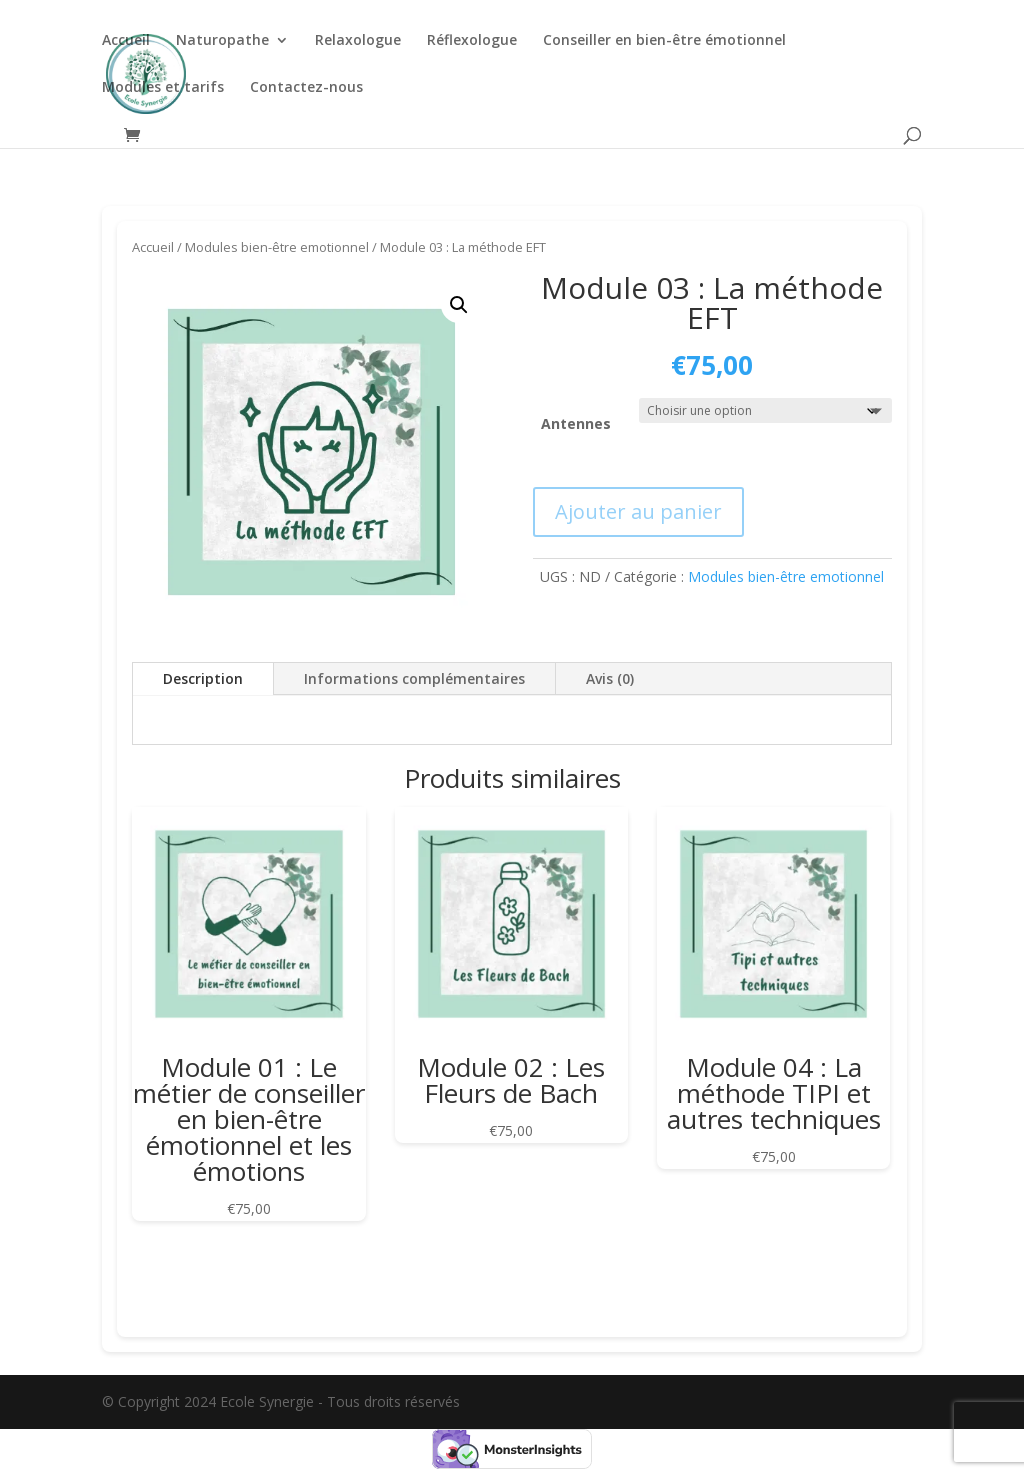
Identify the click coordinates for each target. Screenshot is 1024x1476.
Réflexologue (472, 41)
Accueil (126, 41)
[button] (459, 305)
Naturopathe (222, 41)
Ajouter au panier (638, 511)
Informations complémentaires (414, 678)
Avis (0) (610, 678)
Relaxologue (358, 41)
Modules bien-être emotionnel (277, 247)
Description (203, 678)
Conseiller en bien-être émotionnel (664, 41)
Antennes (576, 423)
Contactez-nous (306, 88)
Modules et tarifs (163, 88)
